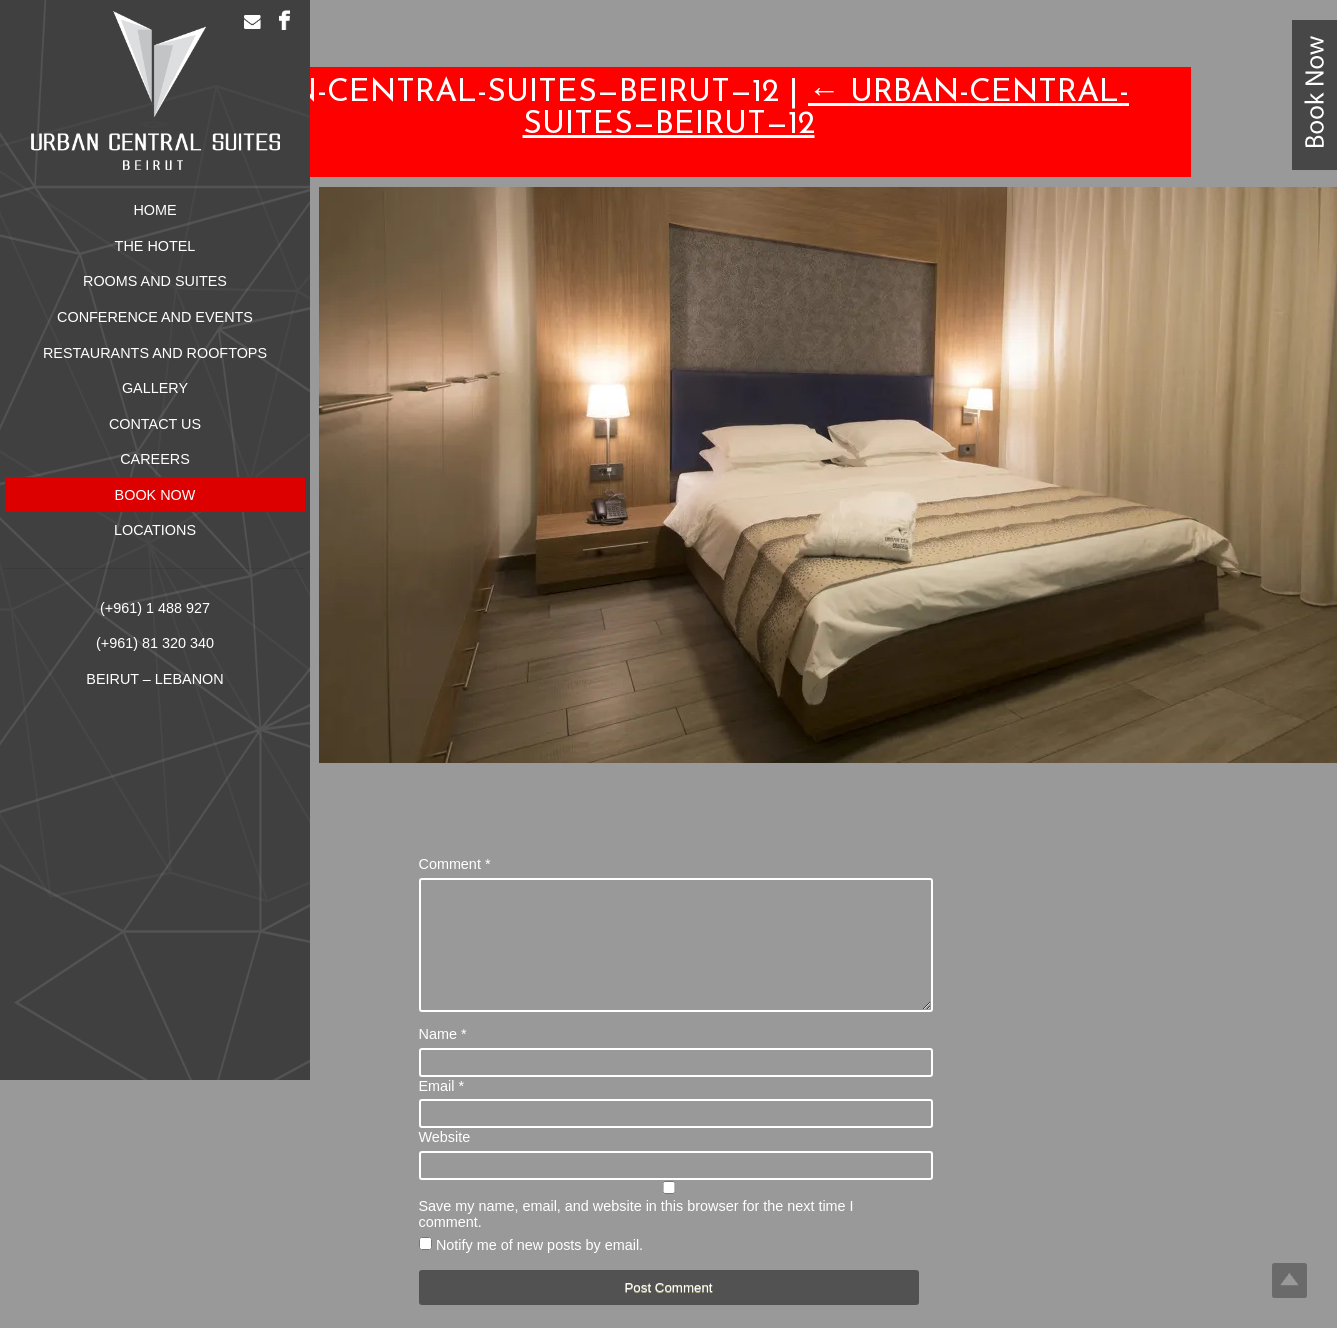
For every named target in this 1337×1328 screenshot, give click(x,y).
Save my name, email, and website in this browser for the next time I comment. (636, 1238)
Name (443, 1058)
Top (1289, 1280)
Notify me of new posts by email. (539, 1269)
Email (442, 1110)
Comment (455, 864)
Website (445, 1161)
